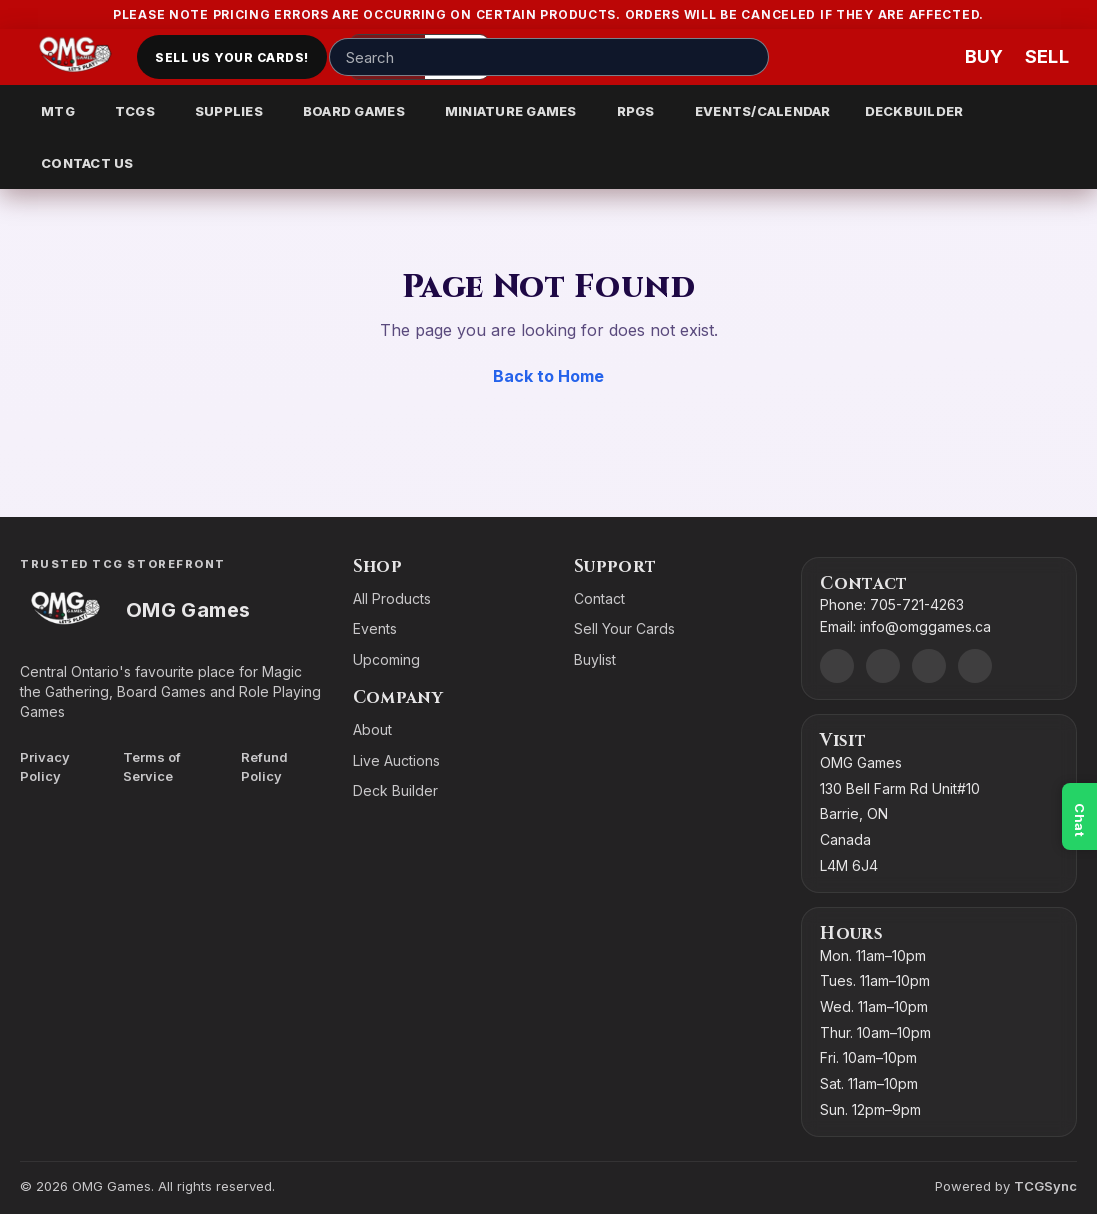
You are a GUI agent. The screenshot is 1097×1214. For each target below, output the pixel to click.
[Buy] (987, 57)
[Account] (867, 57)
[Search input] (549, 57)
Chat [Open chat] (1080, 820)
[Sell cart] (1047, 57)
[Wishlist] (927, 57)
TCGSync (1045, 1186)
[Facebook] (883, 666)
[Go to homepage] (75, 57)
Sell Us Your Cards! (231, 57)
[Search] (748, 57)
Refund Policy (264, 766)
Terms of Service (152, 766)
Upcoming (386, 659)
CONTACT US (87, 163)
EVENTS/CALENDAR (763, 111)
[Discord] (837, 666)
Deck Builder (395, 790)
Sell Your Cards (624, 628)
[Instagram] (929, 666)
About (372, 729)
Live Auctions (396, 760)
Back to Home (548, 376)
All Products (392, 598)
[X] (975, 666)
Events (375, 628)
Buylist (595, 659)
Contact (599, 598)
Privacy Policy (45, 766)
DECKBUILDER (914, 111)
